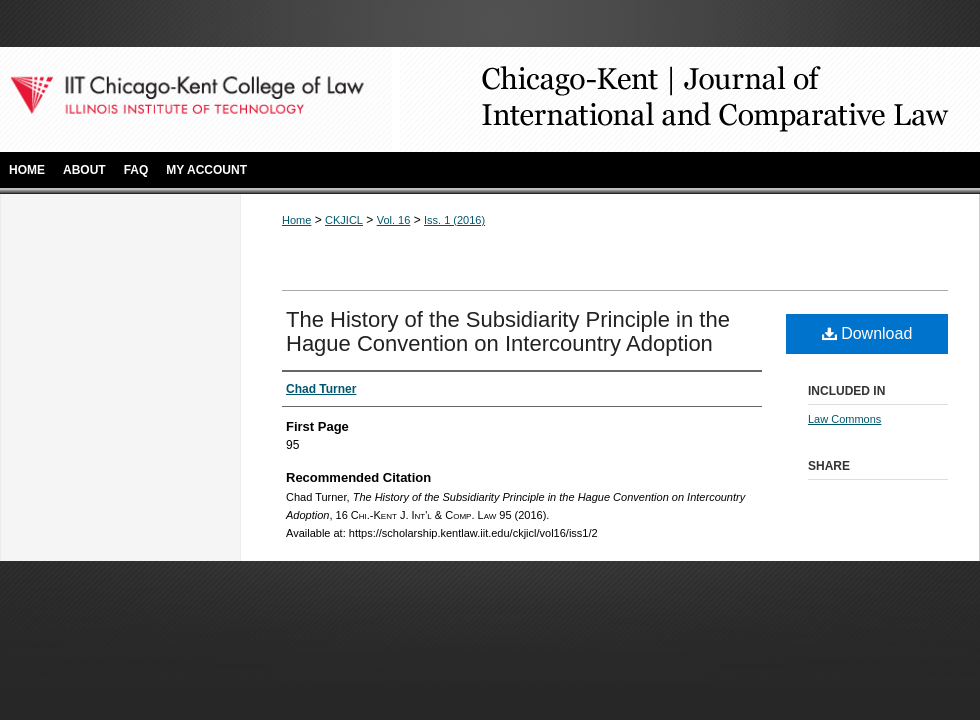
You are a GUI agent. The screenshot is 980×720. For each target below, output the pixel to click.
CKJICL (344, 220)
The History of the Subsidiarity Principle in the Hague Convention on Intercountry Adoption (508, 331)
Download (867, 333)
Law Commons (844, 419)
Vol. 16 (394, 220)
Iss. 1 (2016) (454, 220)
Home (296, 220)
